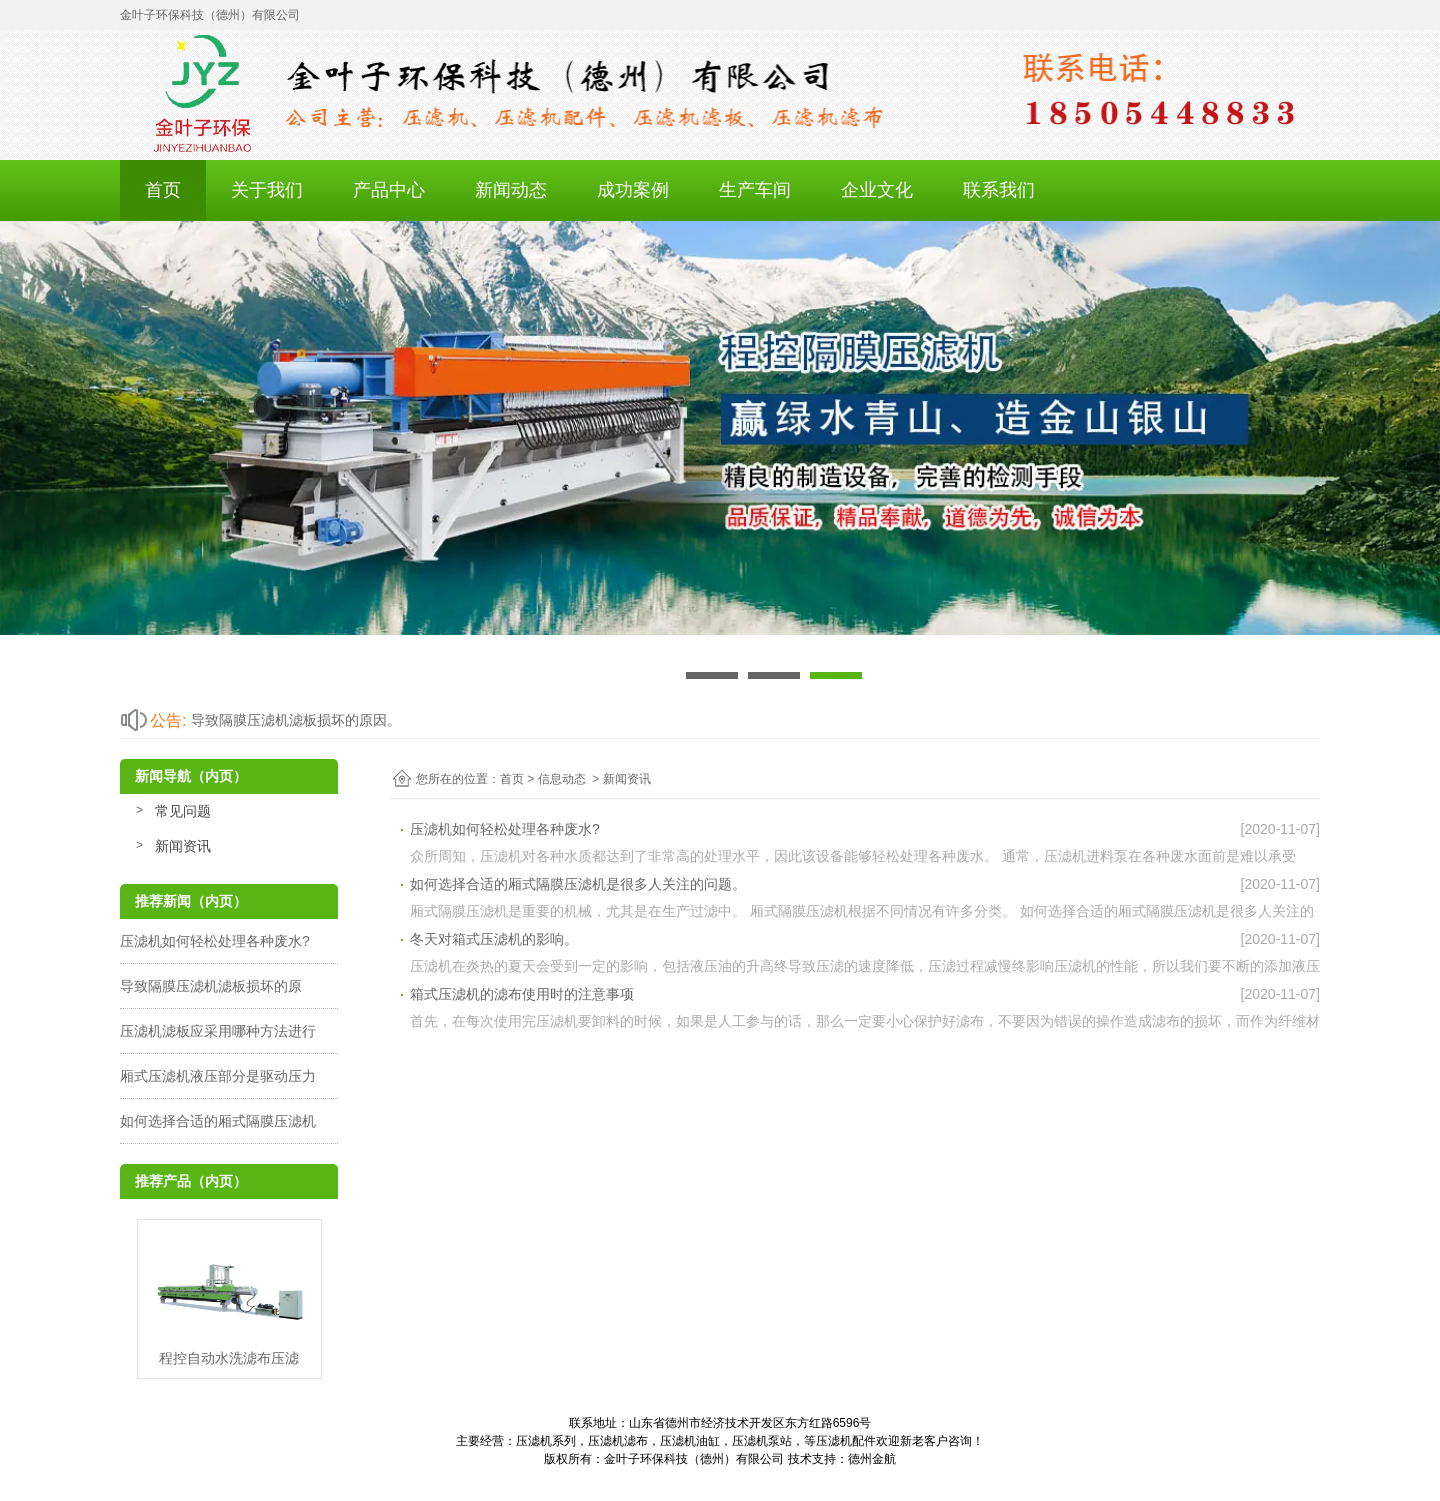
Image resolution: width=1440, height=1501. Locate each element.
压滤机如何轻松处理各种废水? (215, 941)
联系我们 (999, 190)
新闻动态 (511, 190)
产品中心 (389, 190)
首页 (163, 190)
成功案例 (633, 190)
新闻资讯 (183, 846)
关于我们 (267, 190)
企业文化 (877, 190)
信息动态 (562, 779)
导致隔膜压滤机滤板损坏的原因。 (296, 720)
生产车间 (755, 190)
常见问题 (183, 811)
